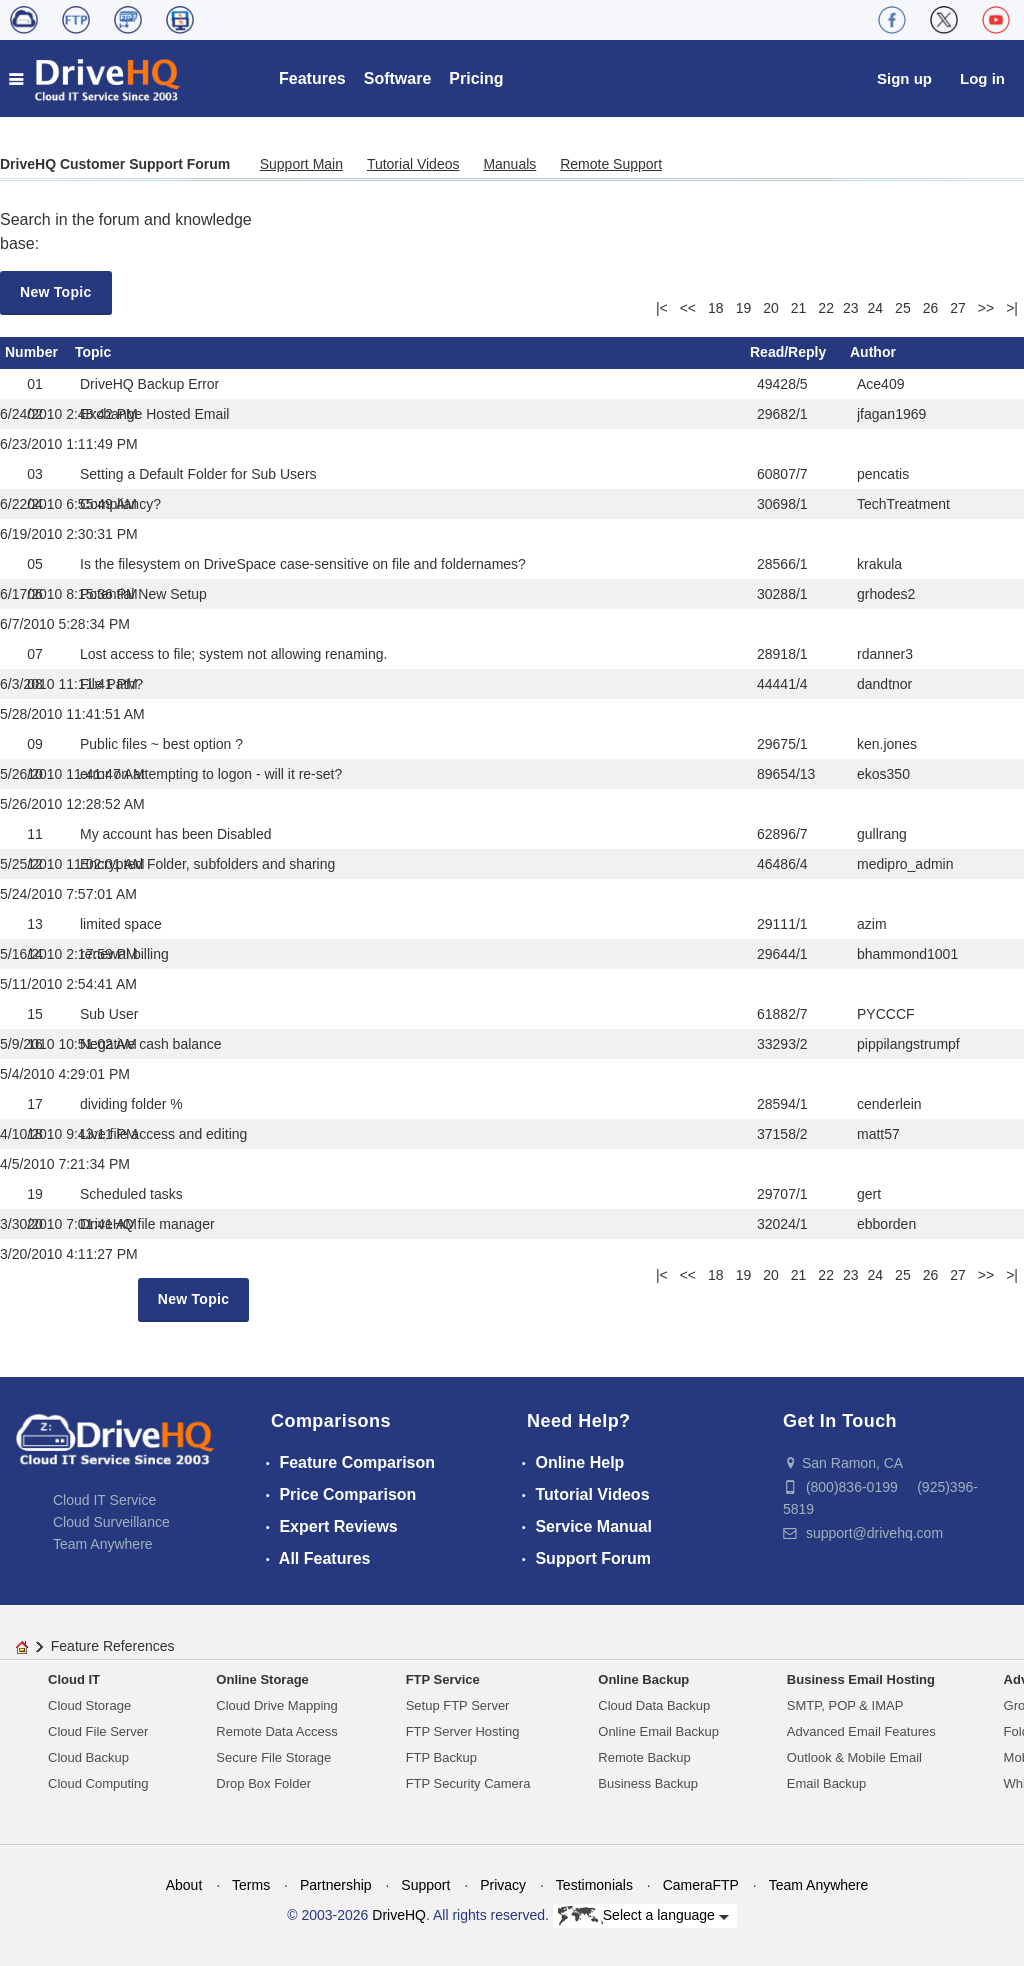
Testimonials (594, 1885)
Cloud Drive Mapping (276, 1705)
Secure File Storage (273, 1757)
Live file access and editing (163, 1134)
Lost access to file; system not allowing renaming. (233, 654)
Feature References (113, 1646)
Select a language (643, 1916)
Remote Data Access (276, 1731)
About (184, 1885)
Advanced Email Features (861, 1731)
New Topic (56, 292)
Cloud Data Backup (654, 1705)
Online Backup (643, 1679)
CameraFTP (701, 1885)
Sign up (904, 78)
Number (31, 352)
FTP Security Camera (468, 1783)
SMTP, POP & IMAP (845, 1705)
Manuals (509, 164)
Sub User (109, 1014)
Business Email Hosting (861, 1679)
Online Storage (262, 1679)
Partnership (336, 1885)
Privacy (503, 1885)
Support (425, 1885)
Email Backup (826, 1783)
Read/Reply (788, 352)
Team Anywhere (103, 1544)
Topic (93, 352)
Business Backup (648, 1783)
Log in (982, 78)
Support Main (301, 164)
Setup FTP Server (458, 1705)
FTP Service (443, 1679)
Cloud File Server (98, 1731)
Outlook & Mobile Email (854, 1757)
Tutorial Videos (413, 164)
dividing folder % (131, 1104)
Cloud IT (74, 1679)
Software (398, 78)
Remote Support (611, 164)
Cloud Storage (89, 1705)
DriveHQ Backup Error (149, 384)
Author (873, 352)
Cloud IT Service (104, 1500)
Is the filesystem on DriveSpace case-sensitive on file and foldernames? (303, 564)
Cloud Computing (98, 1783)
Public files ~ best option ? (161, 744)
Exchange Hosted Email (154, 414)
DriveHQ (399, 1915)
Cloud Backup (88, 1757)
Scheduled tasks (131, 1194)
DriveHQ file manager (147, 1224)
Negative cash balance (151, 1044)
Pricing (476, 78)
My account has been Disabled (175, 834)
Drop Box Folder (263, 1783)
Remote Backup (644, 1757)
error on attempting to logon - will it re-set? (211, 774)
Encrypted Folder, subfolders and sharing (207, 864)
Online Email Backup (658, 1731)
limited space (121, 924)
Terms (251, 1885)
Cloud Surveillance (111, 1522)
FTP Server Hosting (463, 1731)
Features (312, 78)
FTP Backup (441, 1757)
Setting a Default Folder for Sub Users (198, 474)
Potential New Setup (143, 594)
